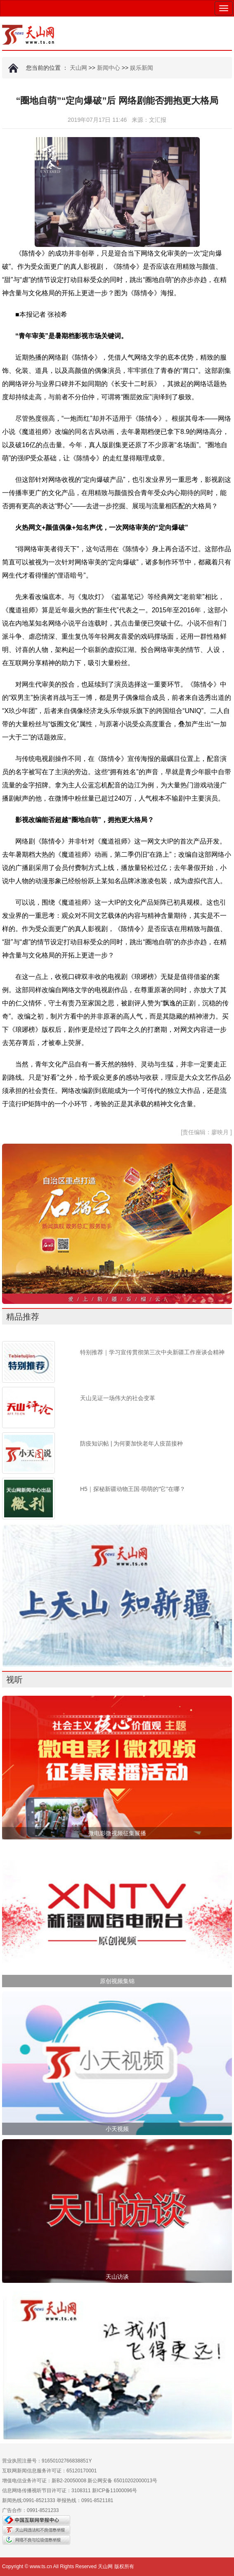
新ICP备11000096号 (114, 2490)
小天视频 (117, 2129)
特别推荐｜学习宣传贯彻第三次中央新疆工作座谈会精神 (152, 1352)
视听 (14, 1679)
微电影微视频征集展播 (117, 1833)
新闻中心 (108, 67)
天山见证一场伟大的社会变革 (117, 1398)
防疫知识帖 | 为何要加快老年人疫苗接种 (131, 1443)
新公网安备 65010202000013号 (122, 2481)
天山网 (78, 67)
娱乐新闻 (141, 67)
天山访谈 (117, 2276)
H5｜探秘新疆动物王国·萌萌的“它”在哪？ (132, 1489)
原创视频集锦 (117, 1981)
